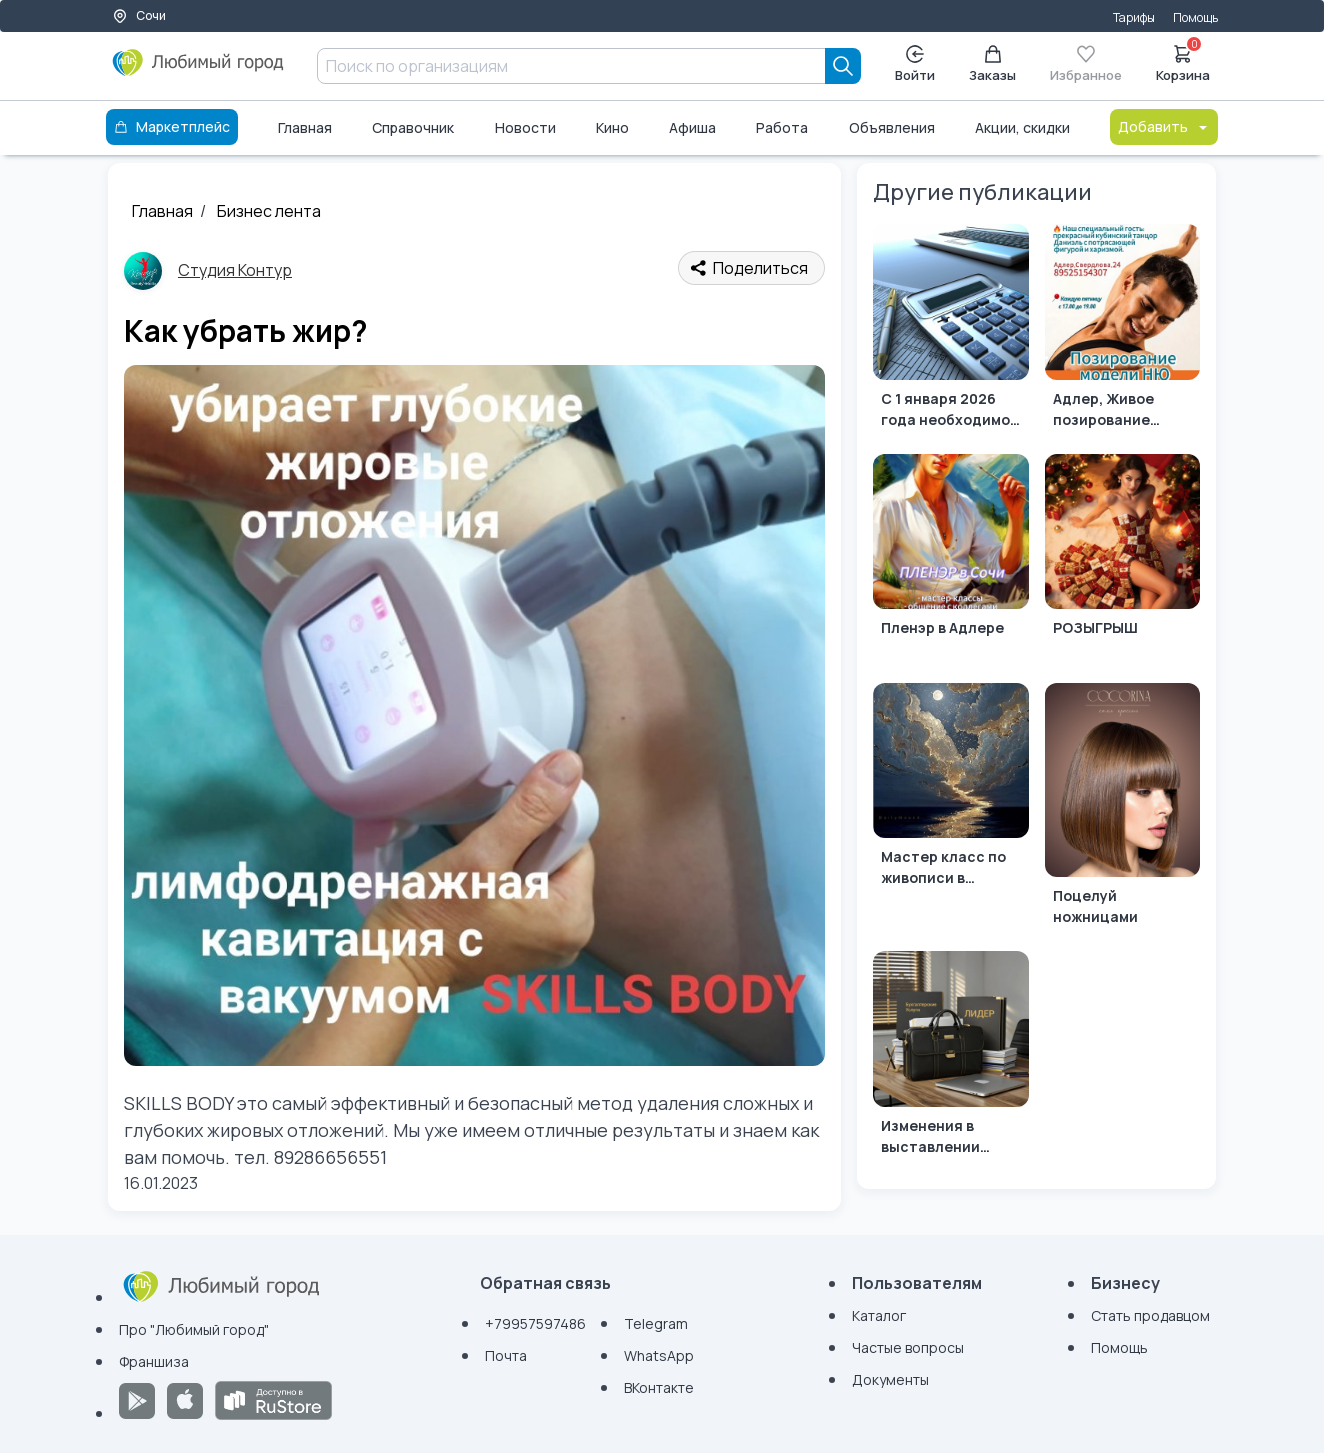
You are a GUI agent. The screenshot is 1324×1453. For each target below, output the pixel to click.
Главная (305, 127)
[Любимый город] (198, 70)
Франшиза (154, 1361)
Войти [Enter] (915, 64)
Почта (506, 1355)
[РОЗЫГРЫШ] (1122, 560)
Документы (890, 1379)
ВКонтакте (659, 1387)
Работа (782, 127)
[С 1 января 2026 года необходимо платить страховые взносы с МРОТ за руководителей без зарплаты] (950, 330)
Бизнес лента (269, 211)
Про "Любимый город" (194, 1329)
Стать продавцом (1150, 1315)
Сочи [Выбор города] (139, 15)
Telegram (656, 1323)
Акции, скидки (1022, 127)
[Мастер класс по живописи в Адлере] (950, 789)
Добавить (1164, 126)
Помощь (1195, 17)
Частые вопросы (908, 1347)
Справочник (413, 127)
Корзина (1183, 62)
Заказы (992, 64)
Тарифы (1134, 17)
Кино (612, 127)
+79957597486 (535, 1323)
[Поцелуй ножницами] (1122, 809)
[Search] (843, 66)
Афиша (692, 127)
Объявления (892, 127)
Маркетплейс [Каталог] (172, 126)
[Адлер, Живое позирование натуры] (1122, 330)
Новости (525, 127)
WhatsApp (659, 1355)
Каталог (879, 1315)
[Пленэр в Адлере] (950, 560)
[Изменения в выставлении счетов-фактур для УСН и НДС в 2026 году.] (950, 1057)
